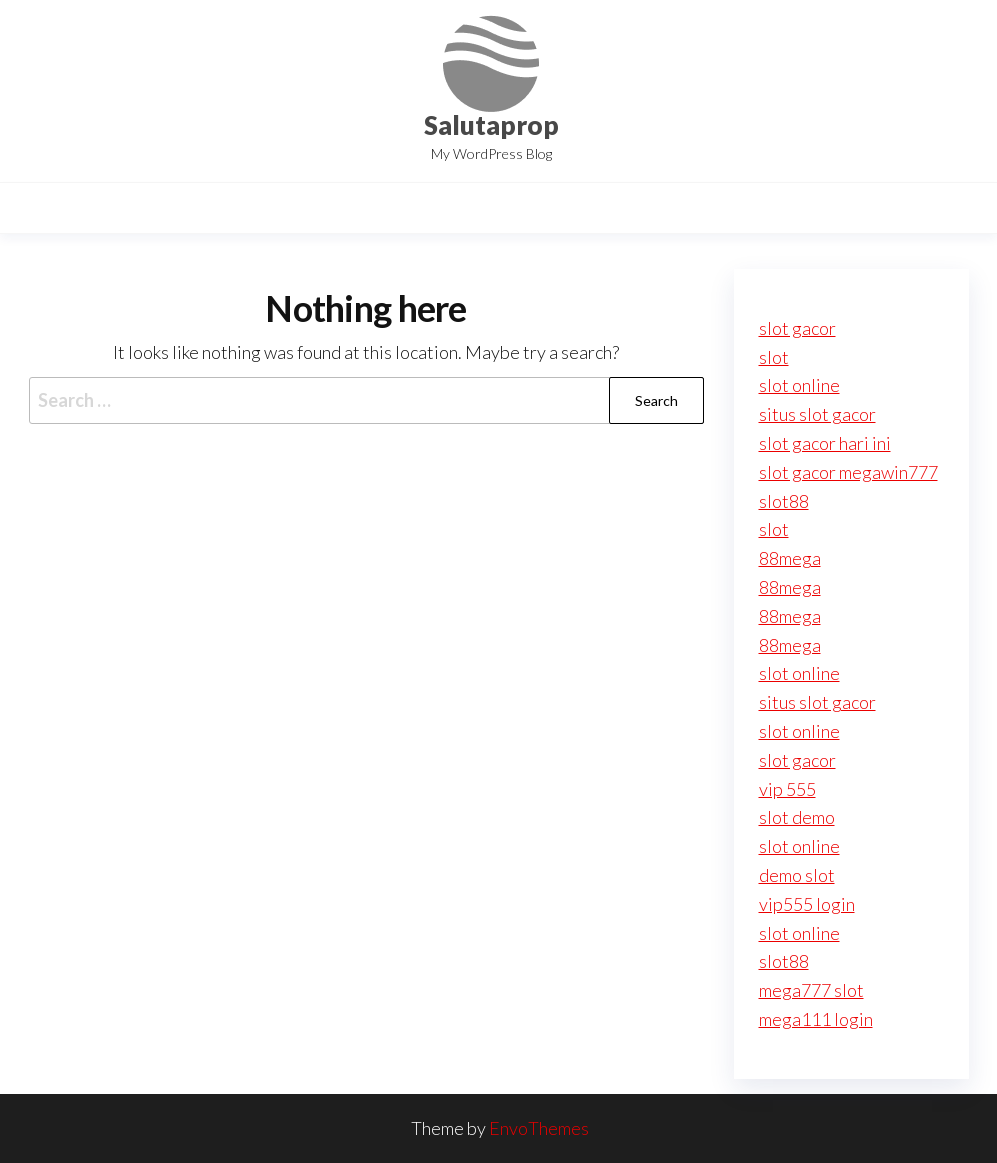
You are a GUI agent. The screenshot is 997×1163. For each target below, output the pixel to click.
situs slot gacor (817, 414)
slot (774, 357)
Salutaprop (491, 125)
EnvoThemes (539, 1128)
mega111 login (816, 1019)
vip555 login (807, 904)
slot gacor (797, 328)
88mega (790, 558)
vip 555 (787, 789)
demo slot (797, 875)
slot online (799, 385)
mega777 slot (811, 990)
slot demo (797, 817)
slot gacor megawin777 (848, 472)
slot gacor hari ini (825, 443)
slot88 (784, 501)
